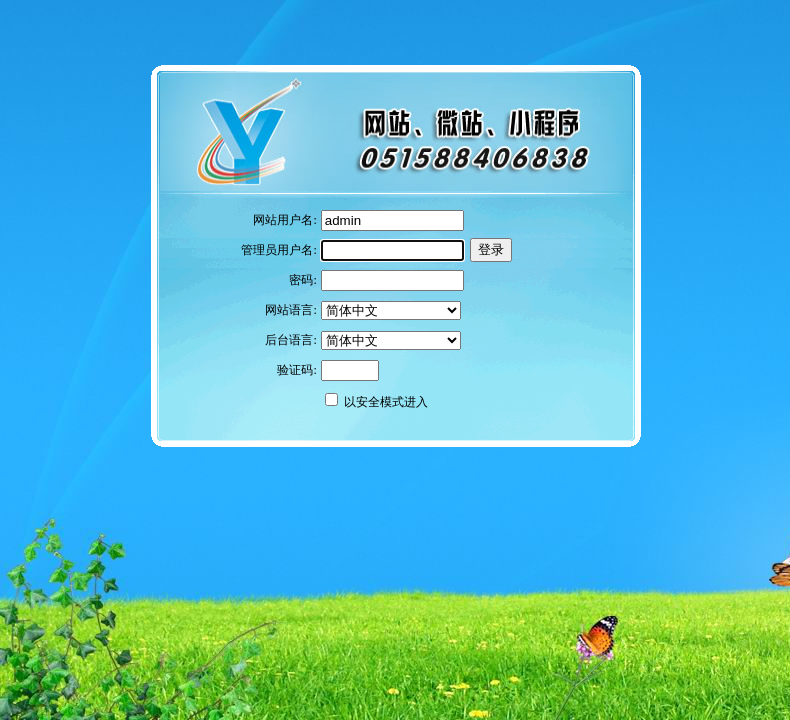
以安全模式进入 (386, 402)
